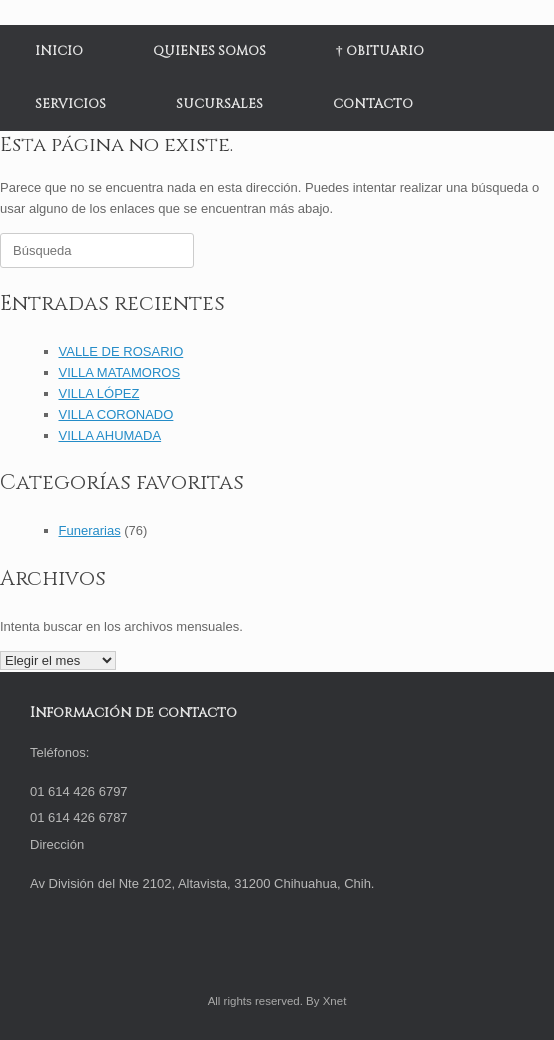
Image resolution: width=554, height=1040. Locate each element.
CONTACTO (373, 104)
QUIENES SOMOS (209, 51)
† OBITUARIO (380, 51)
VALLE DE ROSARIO (121, 351)
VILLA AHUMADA (110, 435)
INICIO (59, 51)
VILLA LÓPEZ (99, 393)
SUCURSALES (219, 104)
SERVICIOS (70, 104)
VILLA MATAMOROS (120, 372)
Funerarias (90, 530)
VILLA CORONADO (116, 414)
